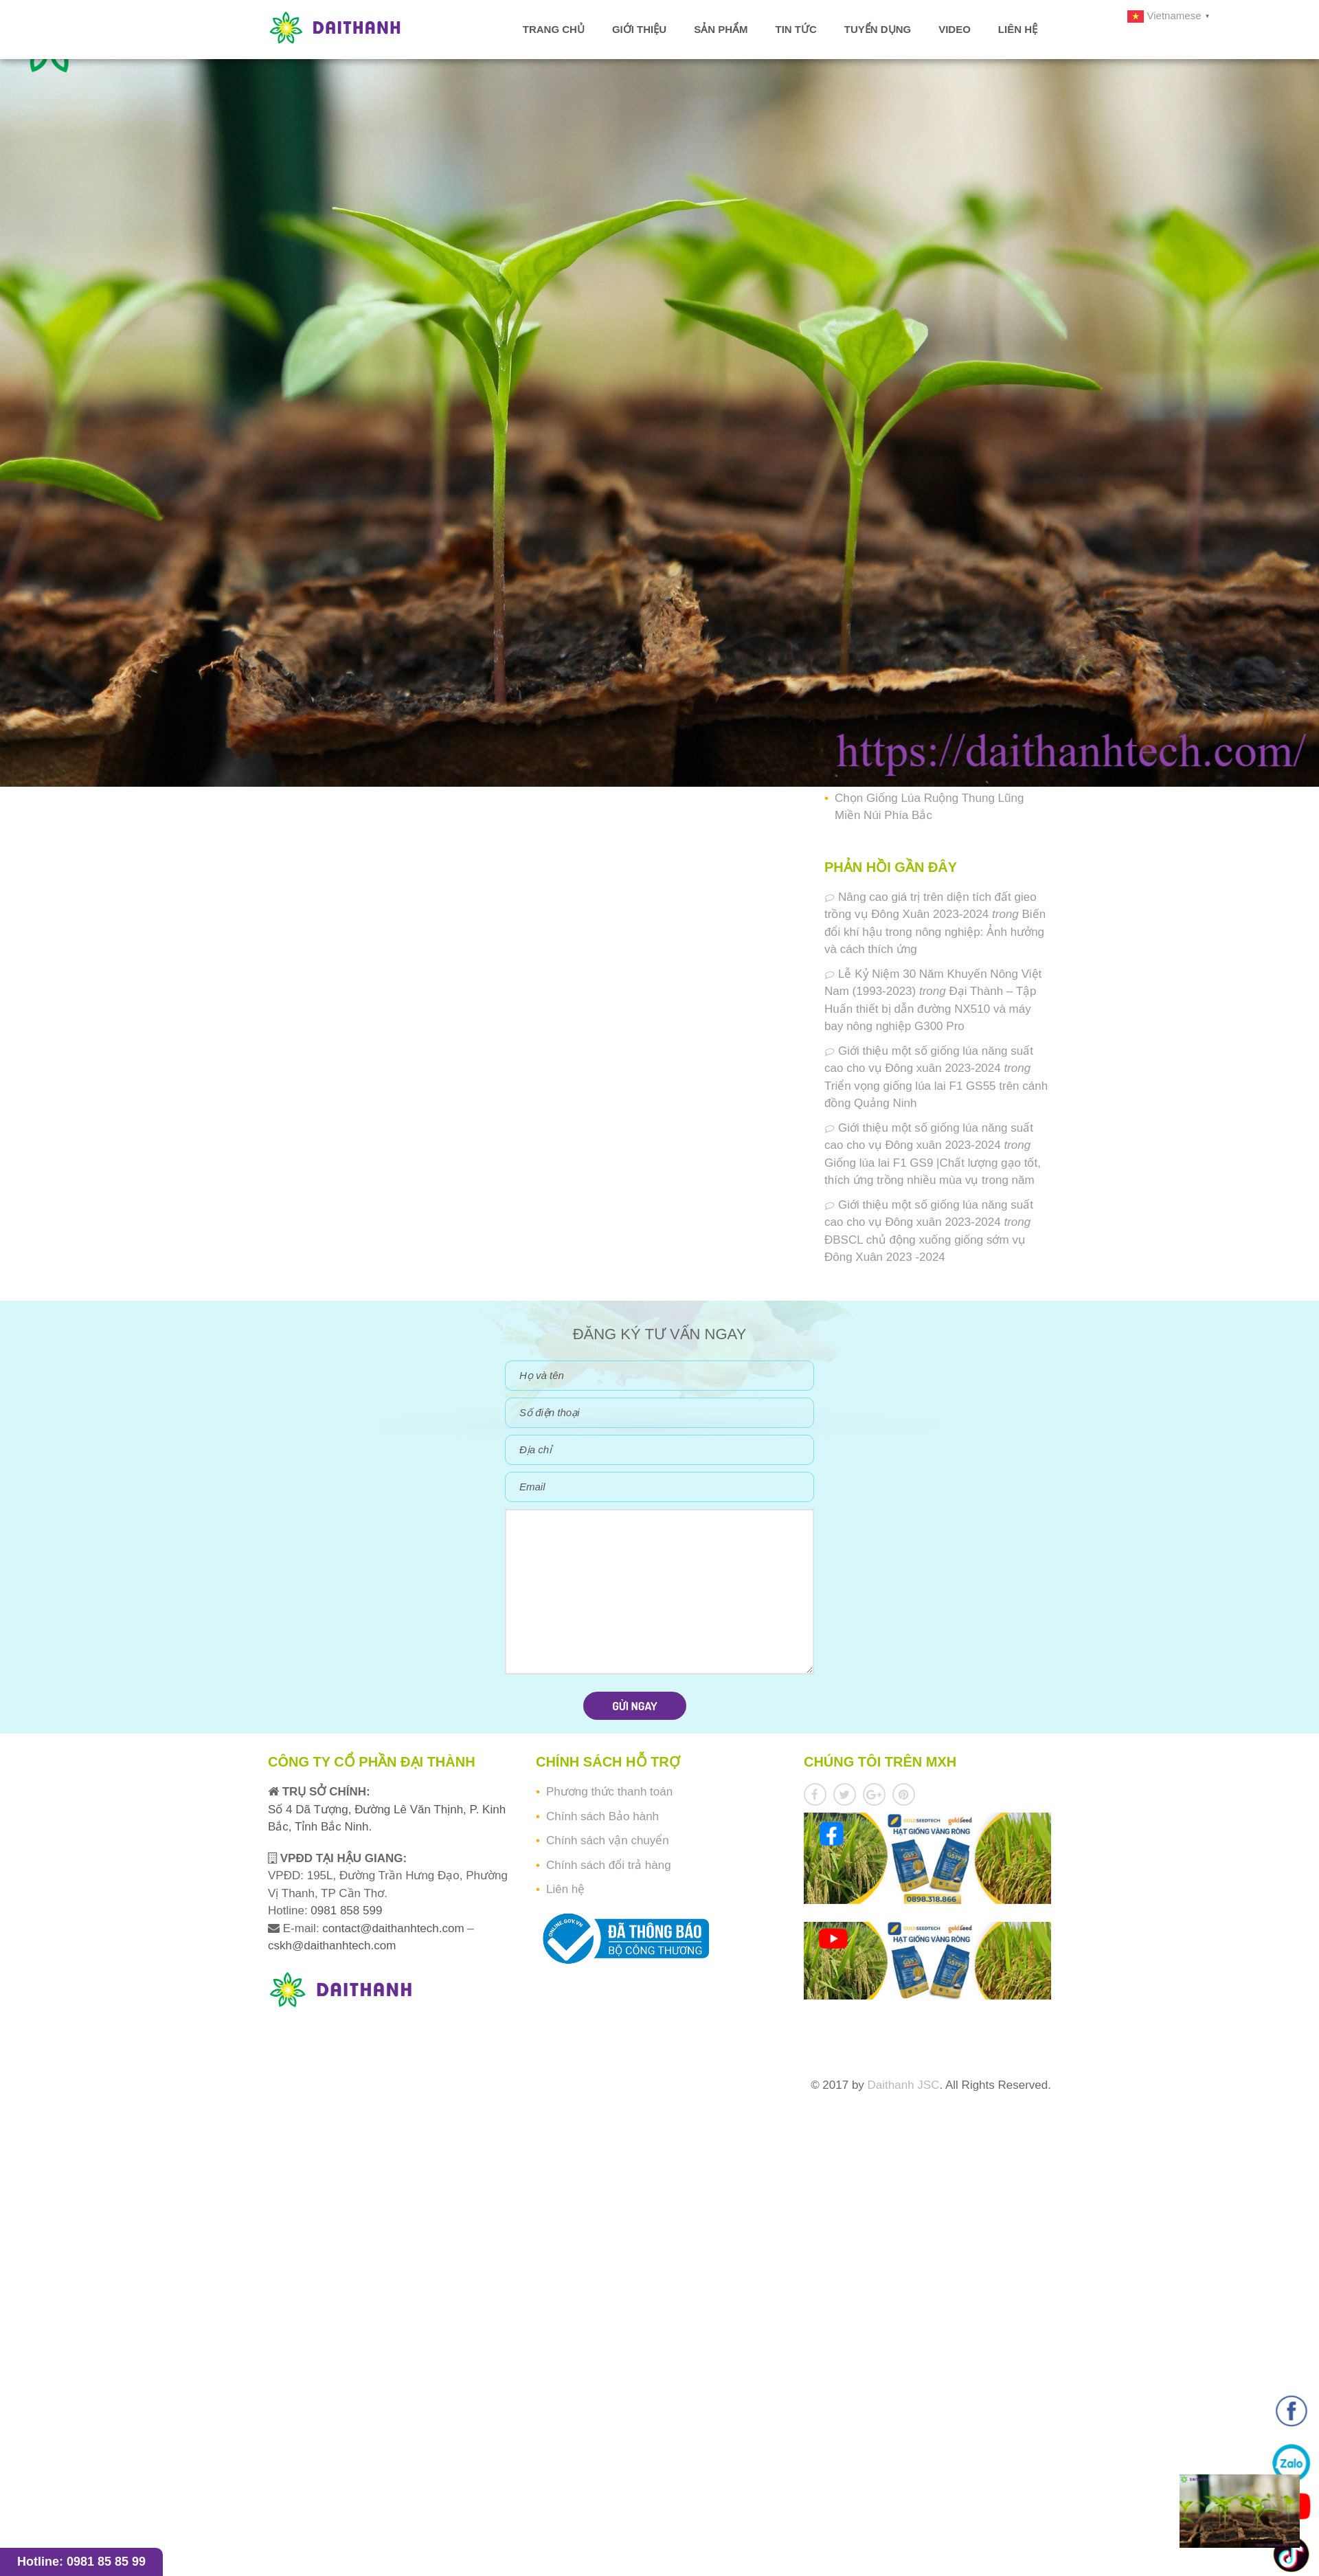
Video (954, 29)
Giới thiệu (639, 29)
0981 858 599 (345, 1910)
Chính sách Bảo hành (602, 1816)
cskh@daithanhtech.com (332, 1945)
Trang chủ (554, 29)
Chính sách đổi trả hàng (608, 1865)
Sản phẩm (720, 29)
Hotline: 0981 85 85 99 (81, 2561)
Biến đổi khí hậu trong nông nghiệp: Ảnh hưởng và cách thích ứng (935, 932)
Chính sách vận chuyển (607, 1840)
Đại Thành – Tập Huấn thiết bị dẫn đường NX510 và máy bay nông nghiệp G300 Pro (930, 1009)
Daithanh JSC (904, 2085)
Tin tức (795, 29)
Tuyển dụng (877, 29)
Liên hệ (1017, 29)
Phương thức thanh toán (609, 1791)
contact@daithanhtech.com (394, 1928)
